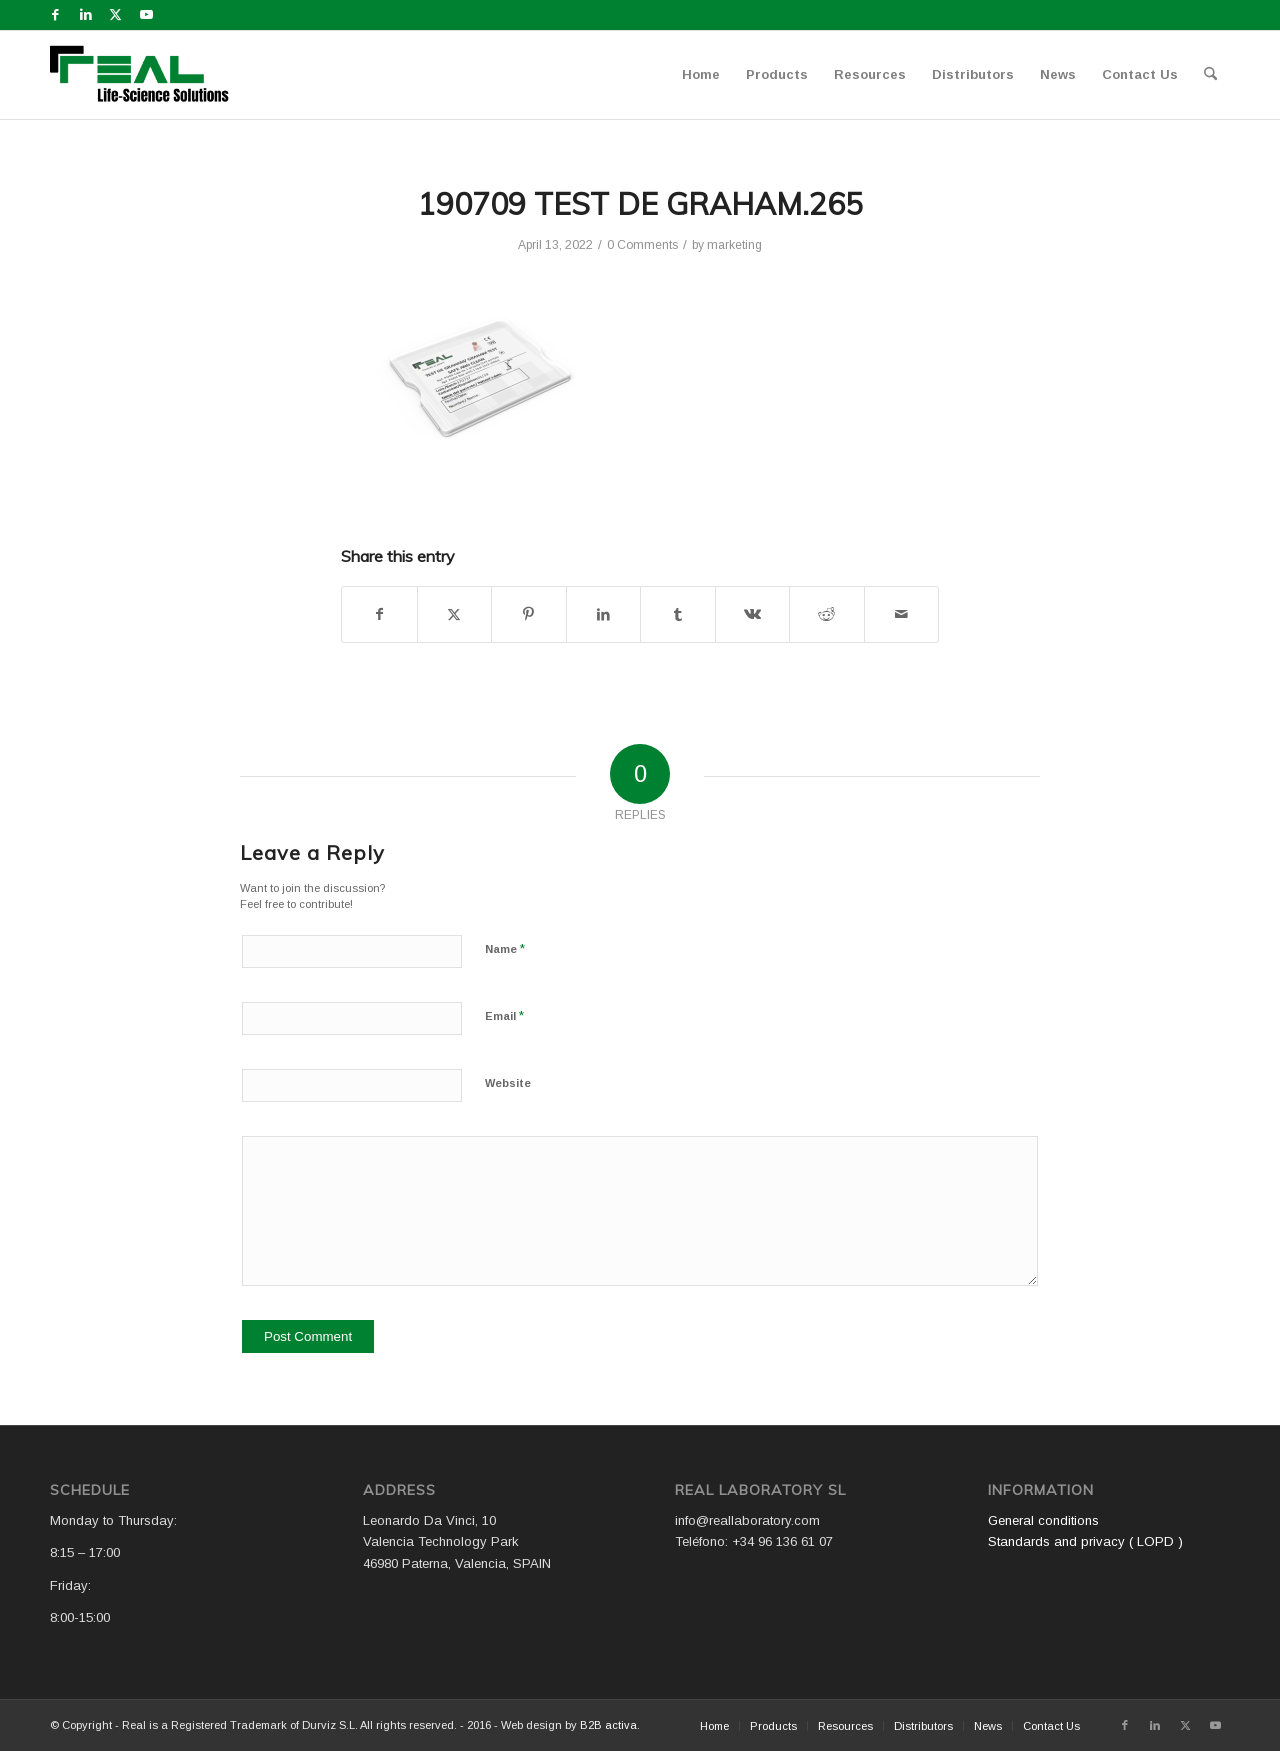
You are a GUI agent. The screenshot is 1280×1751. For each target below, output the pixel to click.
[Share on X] (455, 614)
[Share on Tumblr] (678, 614)
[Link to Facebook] (55, 15)
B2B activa (608, 1725)
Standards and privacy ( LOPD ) (1085, 1541)
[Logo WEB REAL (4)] (146, 75)
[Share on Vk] (753, 614)
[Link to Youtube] (146, 15)
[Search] (1210, 75)
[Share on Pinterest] (529, 614)
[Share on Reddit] (827, 614)
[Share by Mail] (902, 614)
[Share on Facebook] (379, 614)
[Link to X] (115, 15)
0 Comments (642, 245)
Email (504, 1015)
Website (508, 1083)
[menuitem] (701, 75)
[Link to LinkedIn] (85, 15)
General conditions (1043, 1520)
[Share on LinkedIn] (604, 614)
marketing (734, 245)
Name (505, 948)
